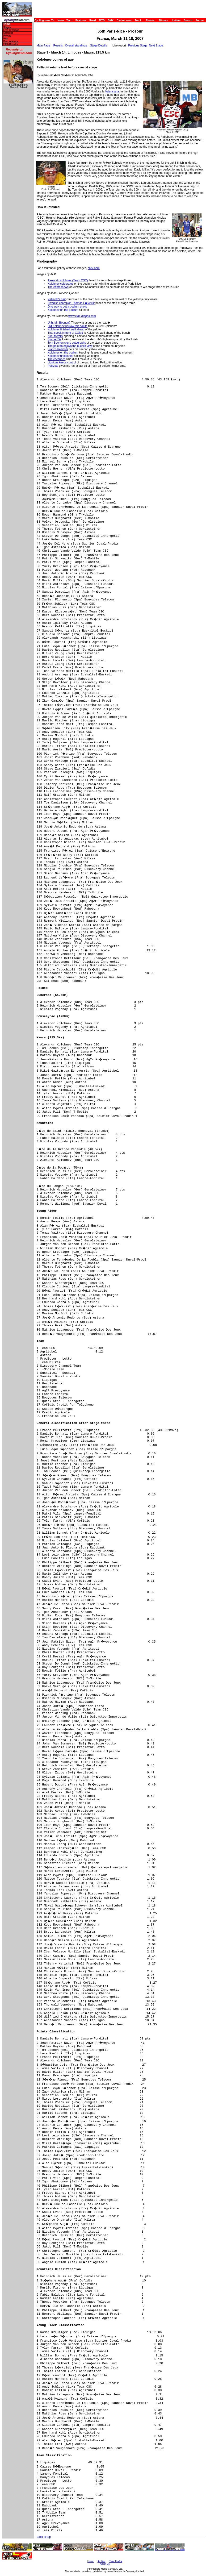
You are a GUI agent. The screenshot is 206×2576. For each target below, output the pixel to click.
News (61, 20)
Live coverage (11, 30)
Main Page (43, 45)
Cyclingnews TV (44, 20)
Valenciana (112, 91)
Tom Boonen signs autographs (67, 342)
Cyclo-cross (124, 20)
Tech (69, 20)
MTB (102, 20)
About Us (104, 2564)
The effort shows (58, 287)
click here (94, 268)
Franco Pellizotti (58, 349)
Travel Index (115, 2561)
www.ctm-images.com (82, 316)
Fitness (163, 20)
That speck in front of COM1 (65, 332)
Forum (200, 20)
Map (5, 38)
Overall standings (76, 45)
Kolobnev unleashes (60, 356)
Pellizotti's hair (57, 299)
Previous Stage (137, 45)
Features (81, 20)
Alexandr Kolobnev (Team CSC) (68, 280)
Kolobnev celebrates (60, 283)
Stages (7, 27)
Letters (176, 20)
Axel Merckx (55, 336)
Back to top (44, 2537)
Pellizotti (53, 365)
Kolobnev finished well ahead (66, 329)
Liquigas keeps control (62, 362)
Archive (101, 2561)
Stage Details (98, 45)
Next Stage (156, 45)
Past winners (10, 41)
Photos (150, 20)
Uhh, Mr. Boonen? (59, 322)
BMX (111, 20)
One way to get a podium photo (67, 306)
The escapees (56, 359)
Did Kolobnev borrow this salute (68, 326)
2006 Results (10, 44)
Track (138, 20)
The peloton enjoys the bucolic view (70, 346)
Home (6, 24)
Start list (8, 33)
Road (92, 20)
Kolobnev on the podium (63, 310)
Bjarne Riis (54, 339)
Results (58, 45)
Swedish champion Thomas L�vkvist (71, 303)
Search (188, 20)
